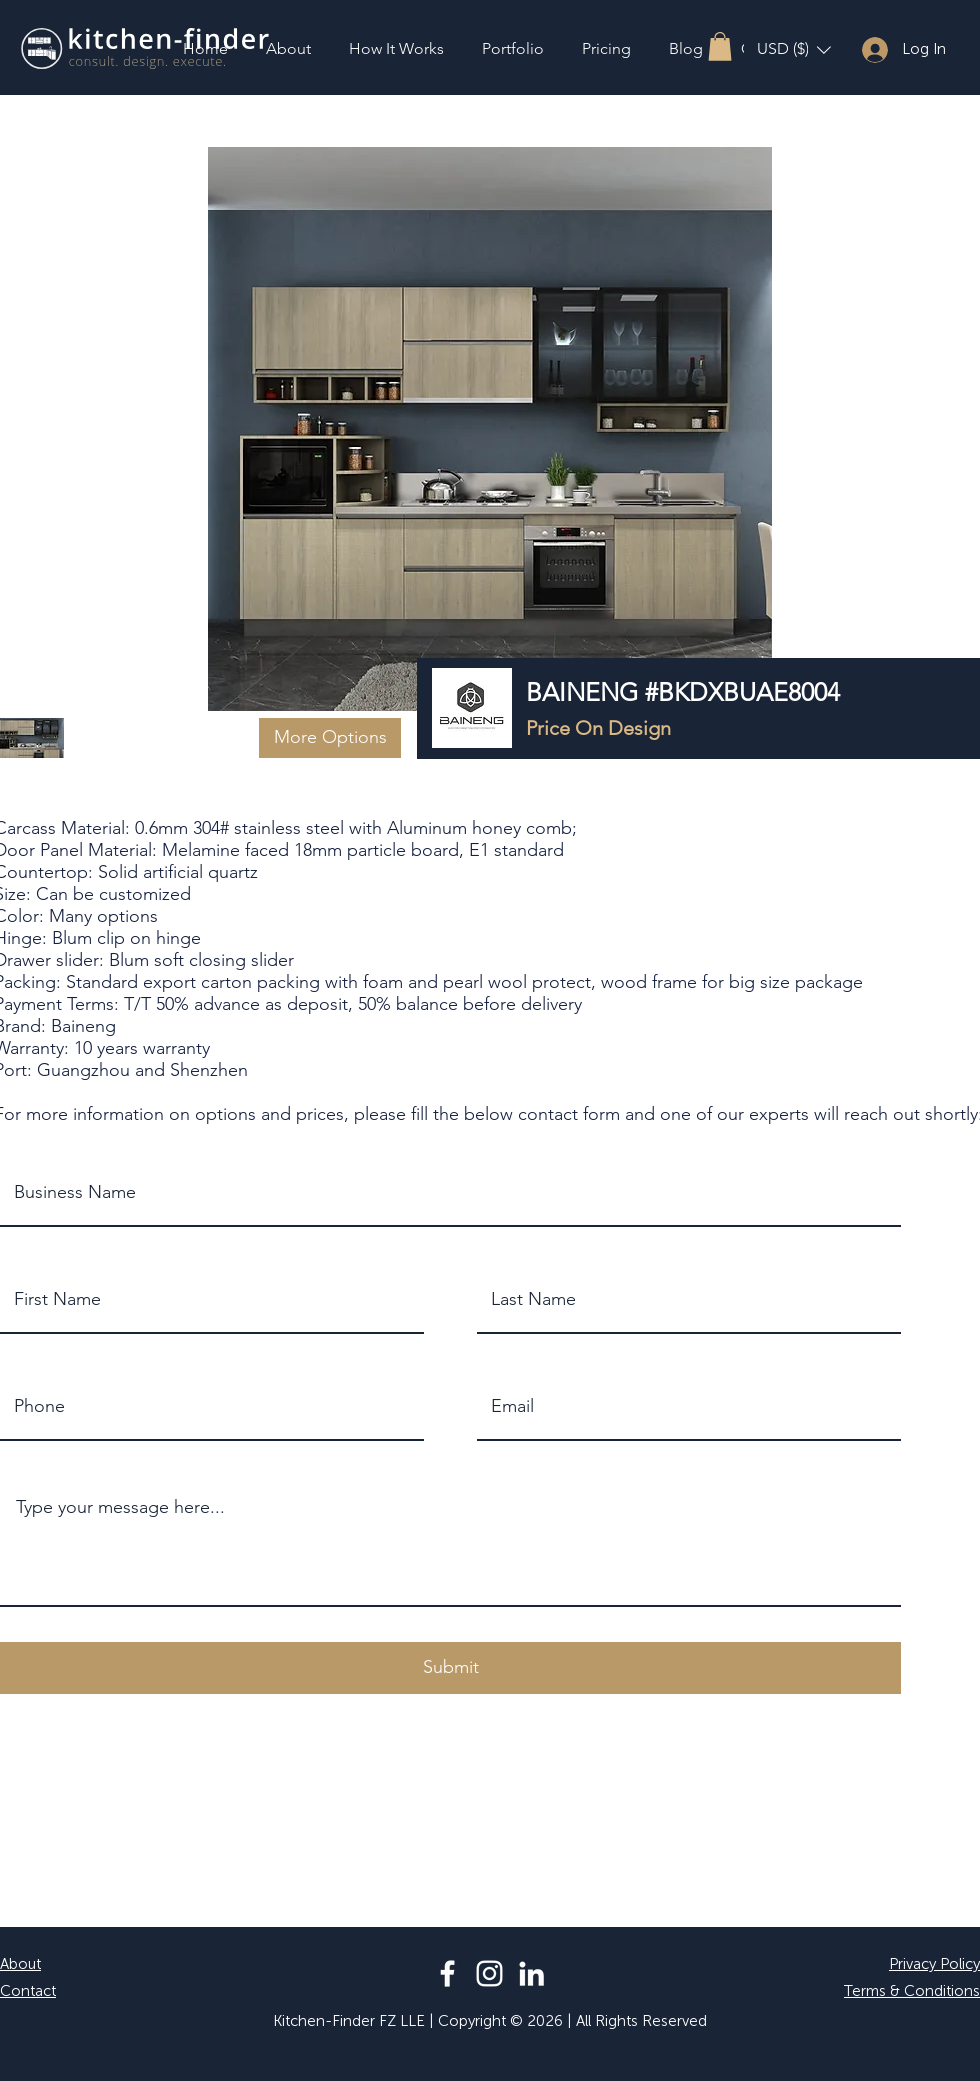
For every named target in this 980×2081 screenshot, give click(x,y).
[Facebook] (447, 1973)
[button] (720, 46)
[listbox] (794, 49)
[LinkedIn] (531, 1973)
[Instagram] (489, 1973)
